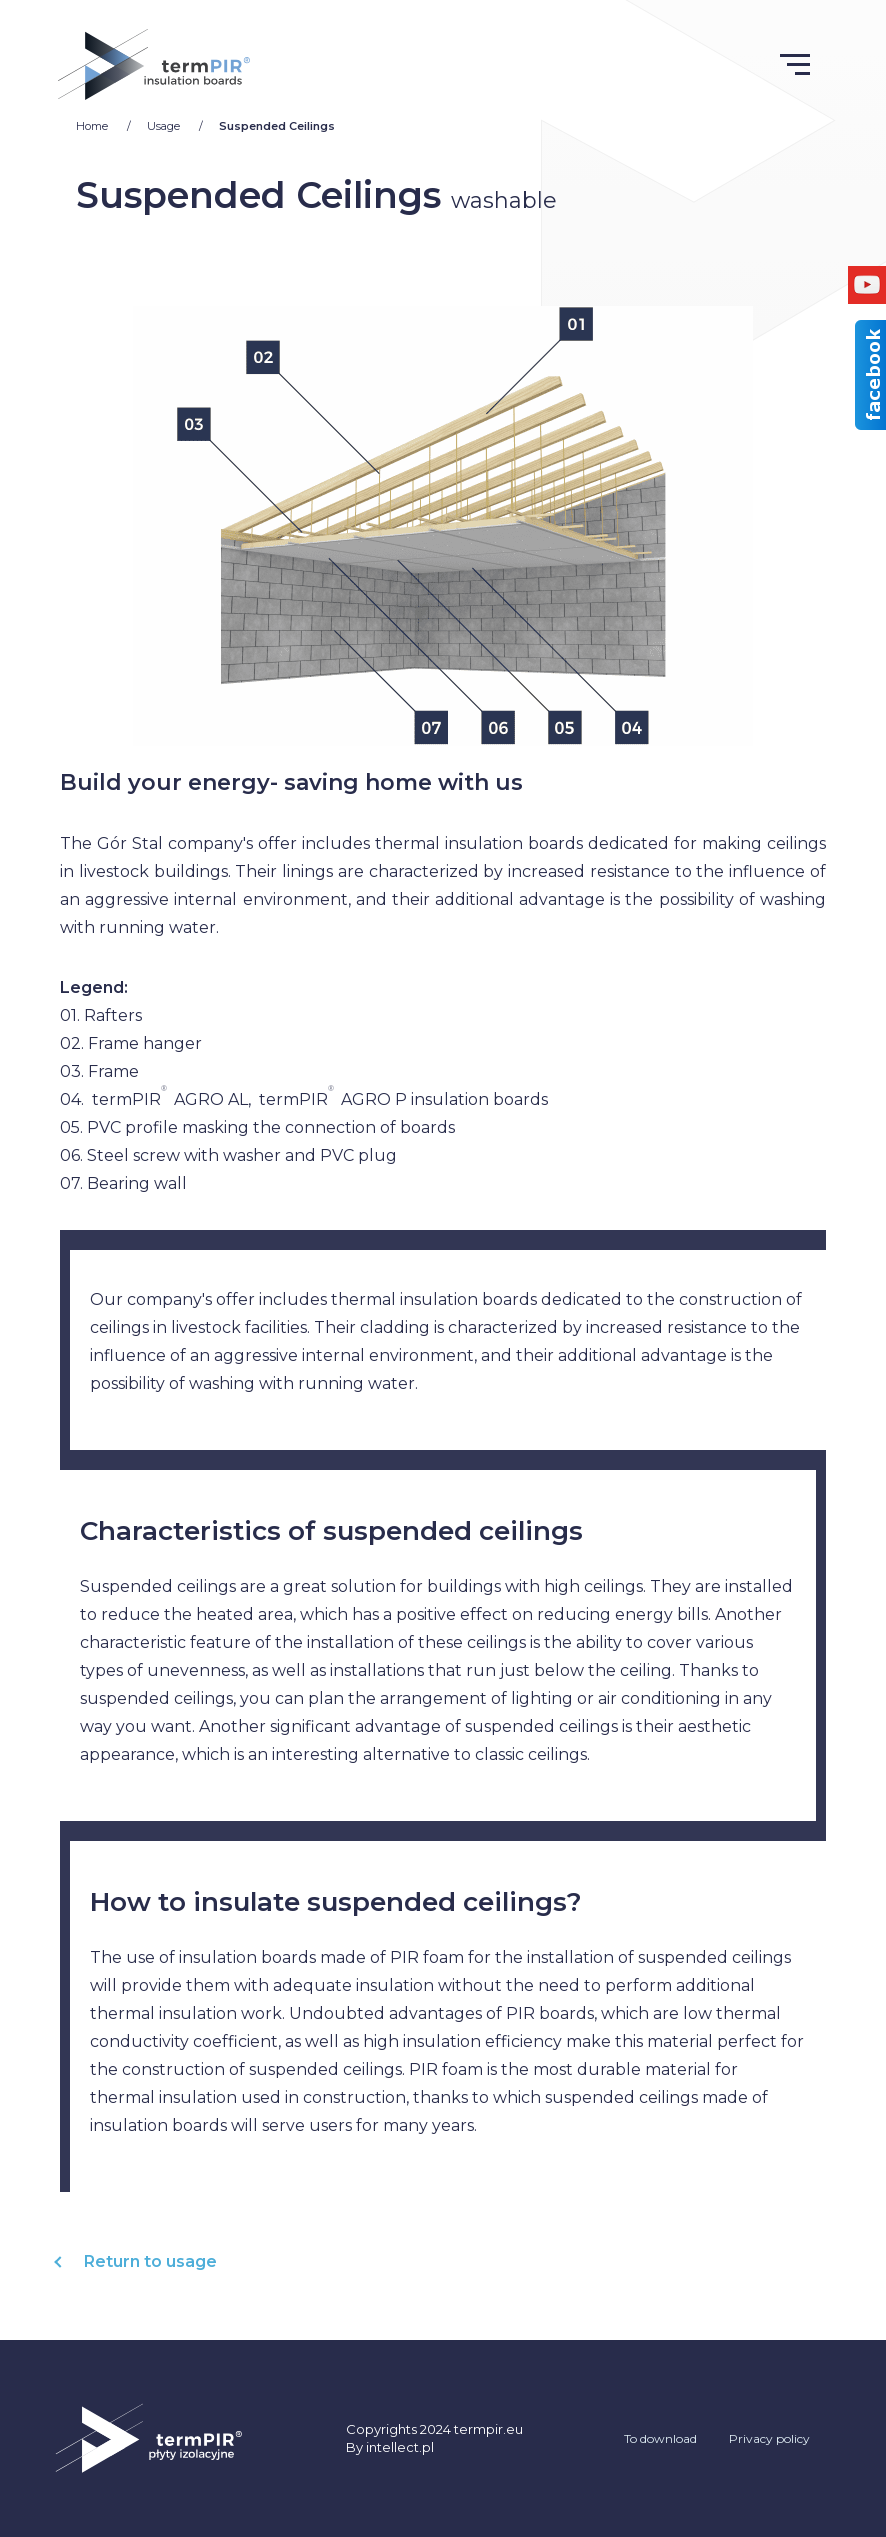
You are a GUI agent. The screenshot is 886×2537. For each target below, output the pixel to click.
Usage (165, 126)
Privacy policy (769, 2438)
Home (93, 126)
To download (660, 2438)
